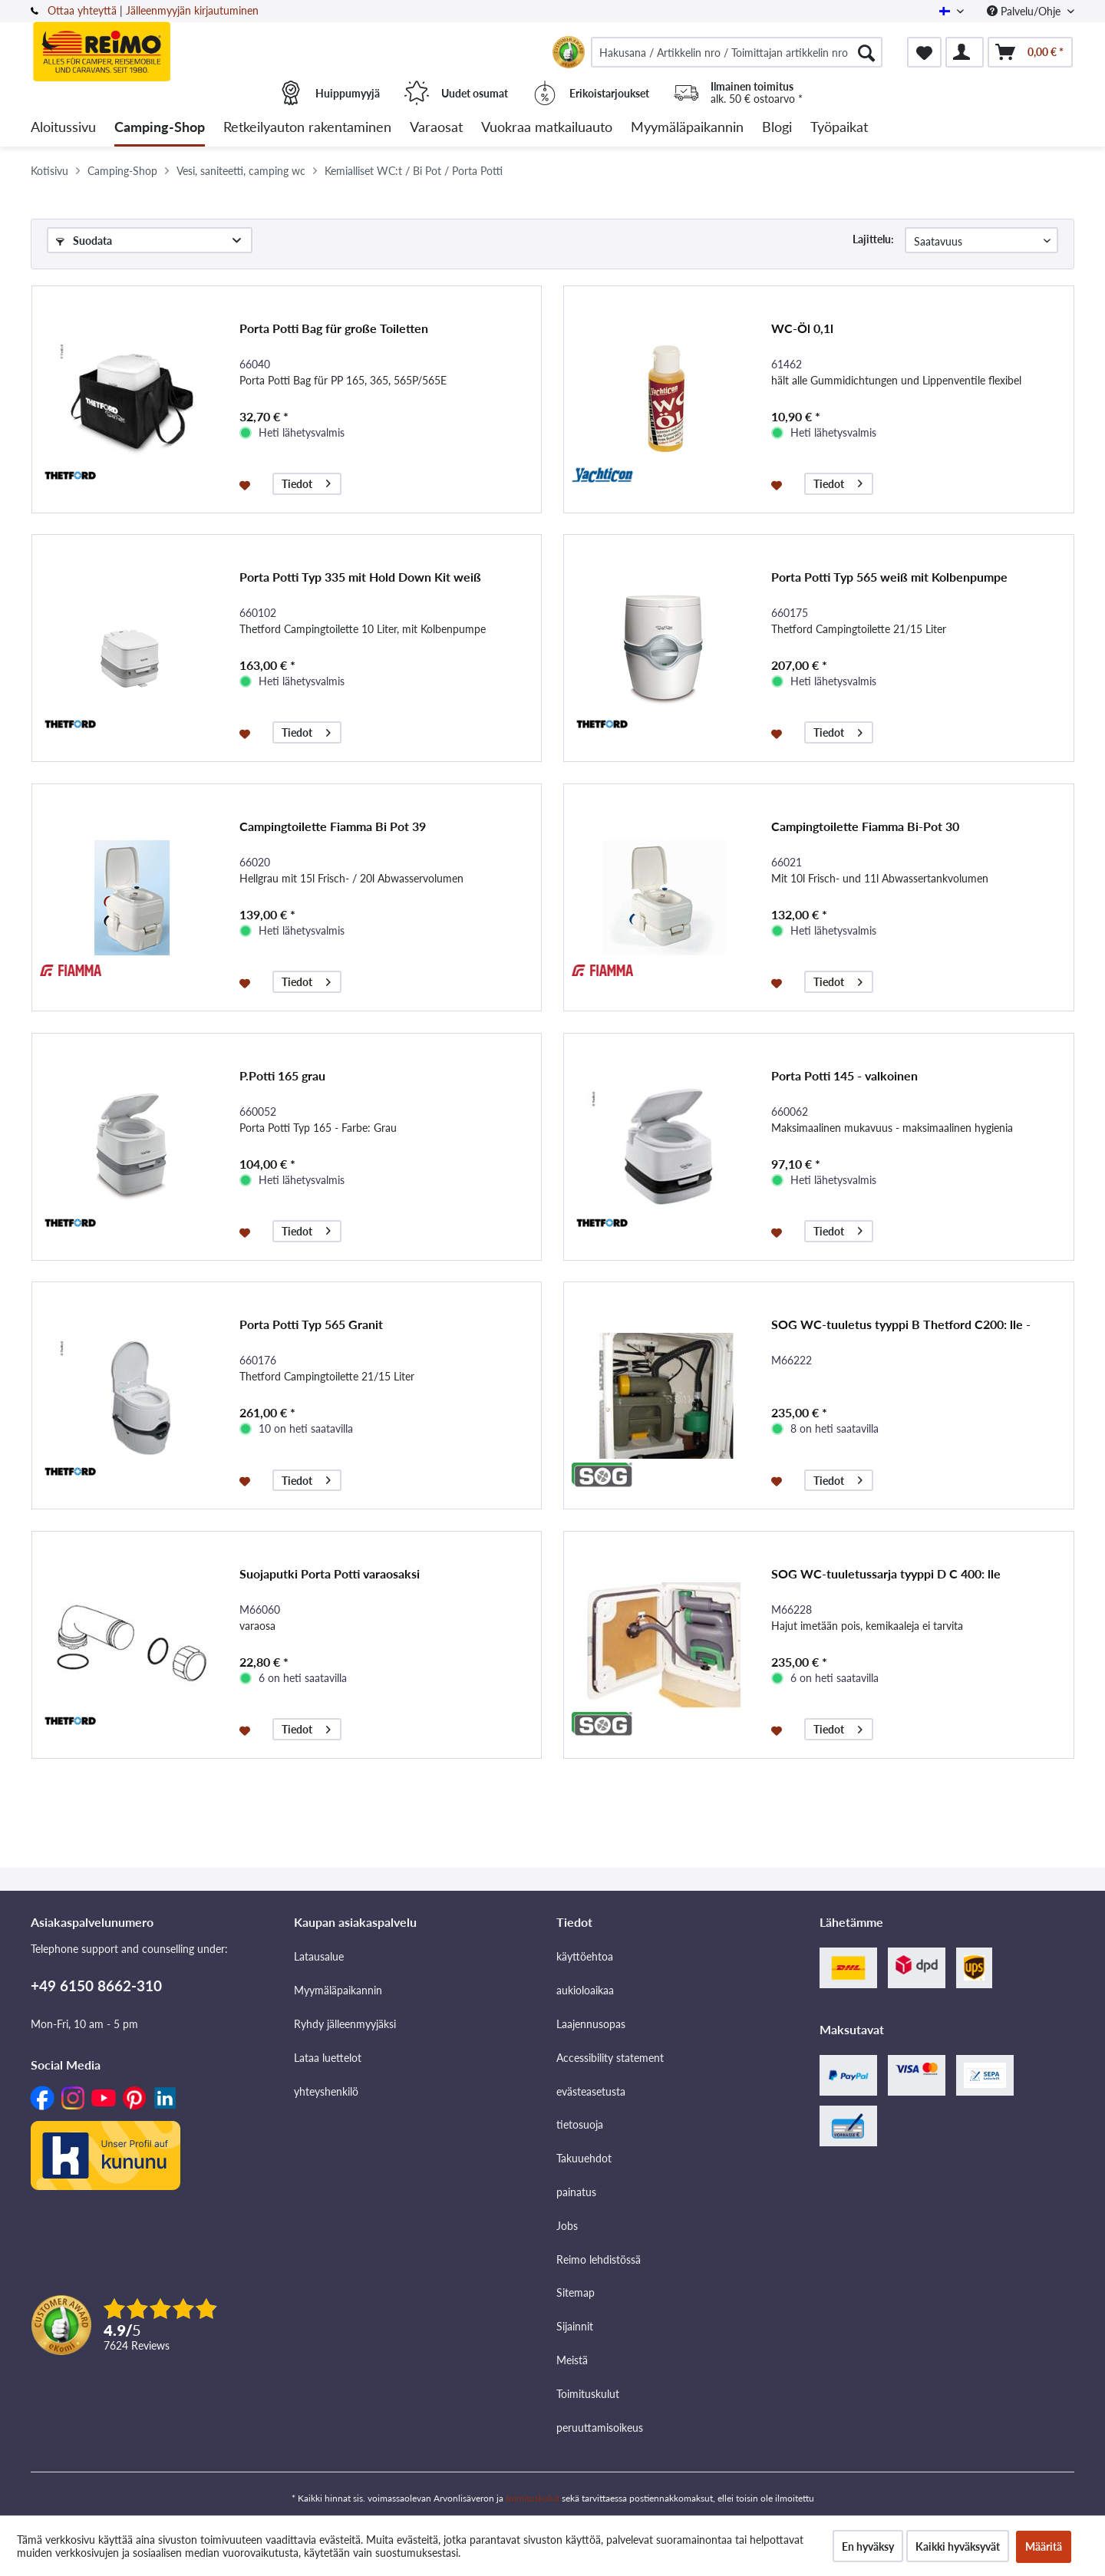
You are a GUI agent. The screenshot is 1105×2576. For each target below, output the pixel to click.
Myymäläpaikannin (338, 1990)
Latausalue (319, 1956)
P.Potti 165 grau (282, 1075)
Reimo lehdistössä (598, 2259)
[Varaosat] (436, 128)
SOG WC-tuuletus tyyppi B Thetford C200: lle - (901, 1324)
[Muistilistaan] (246, 484)
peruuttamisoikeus (599, 2427)
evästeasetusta (590, 2091)
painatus (576, 2191)
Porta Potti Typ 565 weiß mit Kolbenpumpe (889, 576)
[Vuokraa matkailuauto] (546, 128)
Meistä (572, 2360)
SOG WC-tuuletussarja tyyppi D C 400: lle (886, 1573)
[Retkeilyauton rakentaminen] (307, 128)
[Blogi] (777, 128)
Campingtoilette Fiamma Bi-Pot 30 (865, 826)
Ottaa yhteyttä (82, 10)
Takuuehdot (584, 2158)
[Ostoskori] (1030, 52)
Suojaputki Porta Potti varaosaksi (329, 1573)
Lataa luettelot (327, 2057)
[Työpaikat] (839, 128)
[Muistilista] (924, 52)
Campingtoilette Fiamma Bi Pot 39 (332, 826)
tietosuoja (579, 2124)
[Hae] (866, 52)
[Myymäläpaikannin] (687, 128)
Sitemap (575, 2292)
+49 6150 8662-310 (96, 1985)
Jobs (567, 2225)
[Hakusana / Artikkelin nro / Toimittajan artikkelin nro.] (736, 52)
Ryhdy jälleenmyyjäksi (345, 2023)
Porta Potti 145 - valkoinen (844, 1075)
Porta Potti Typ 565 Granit (311, 1324)
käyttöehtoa (584, 1956)
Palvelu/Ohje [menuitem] (1025, 11)
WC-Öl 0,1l (802, 328)
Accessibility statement (610, 2057)
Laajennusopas (590, 2023)
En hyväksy (868, 2546)
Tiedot (306, 481)
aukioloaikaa (585, 1990)
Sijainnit (574, 2326)
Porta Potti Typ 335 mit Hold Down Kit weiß (360, 576)
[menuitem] (736, 52)
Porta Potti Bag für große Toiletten (333, 328)
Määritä (1043, 2546)
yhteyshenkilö (326, 2091)
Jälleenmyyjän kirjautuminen (192, 10)
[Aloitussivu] (63, 128)
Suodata (84, 240)
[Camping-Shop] (159, 128)
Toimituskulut (587, 2393)
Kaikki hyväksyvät (957, 2546)
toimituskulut (532, 2498)
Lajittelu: (873, 239)
